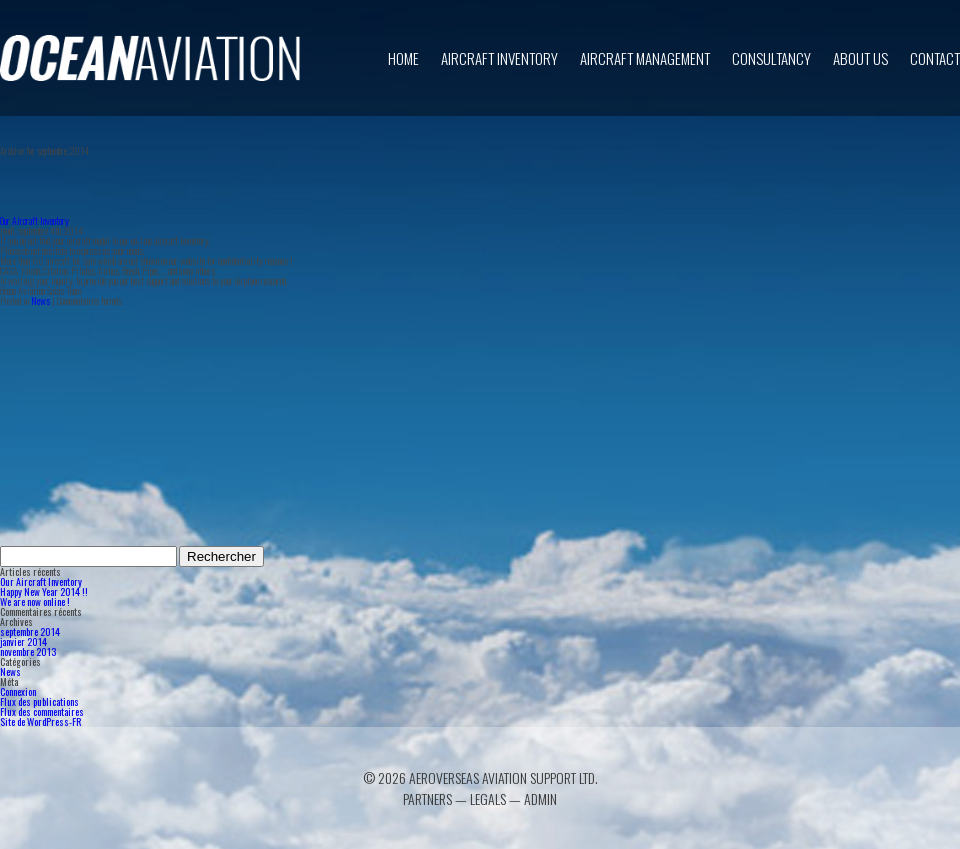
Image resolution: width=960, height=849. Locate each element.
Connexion (18, 691)
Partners (427, 798)
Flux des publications (39, 701)
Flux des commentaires (42, 711)
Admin (540, 798)
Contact (935, 58)
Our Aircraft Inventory (34, 220)
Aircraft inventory (499, 58)
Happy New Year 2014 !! (44, 591)
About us (860, 58)
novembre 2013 (28, 651)
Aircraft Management (645, 58)
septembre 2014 (30, 631)
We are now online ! (35, 601)
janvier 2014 (23, 641)
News (40, 300)
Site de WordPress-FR (40, 721)
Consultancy (771, 58)
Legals (488, 798)
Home (403, 58)
